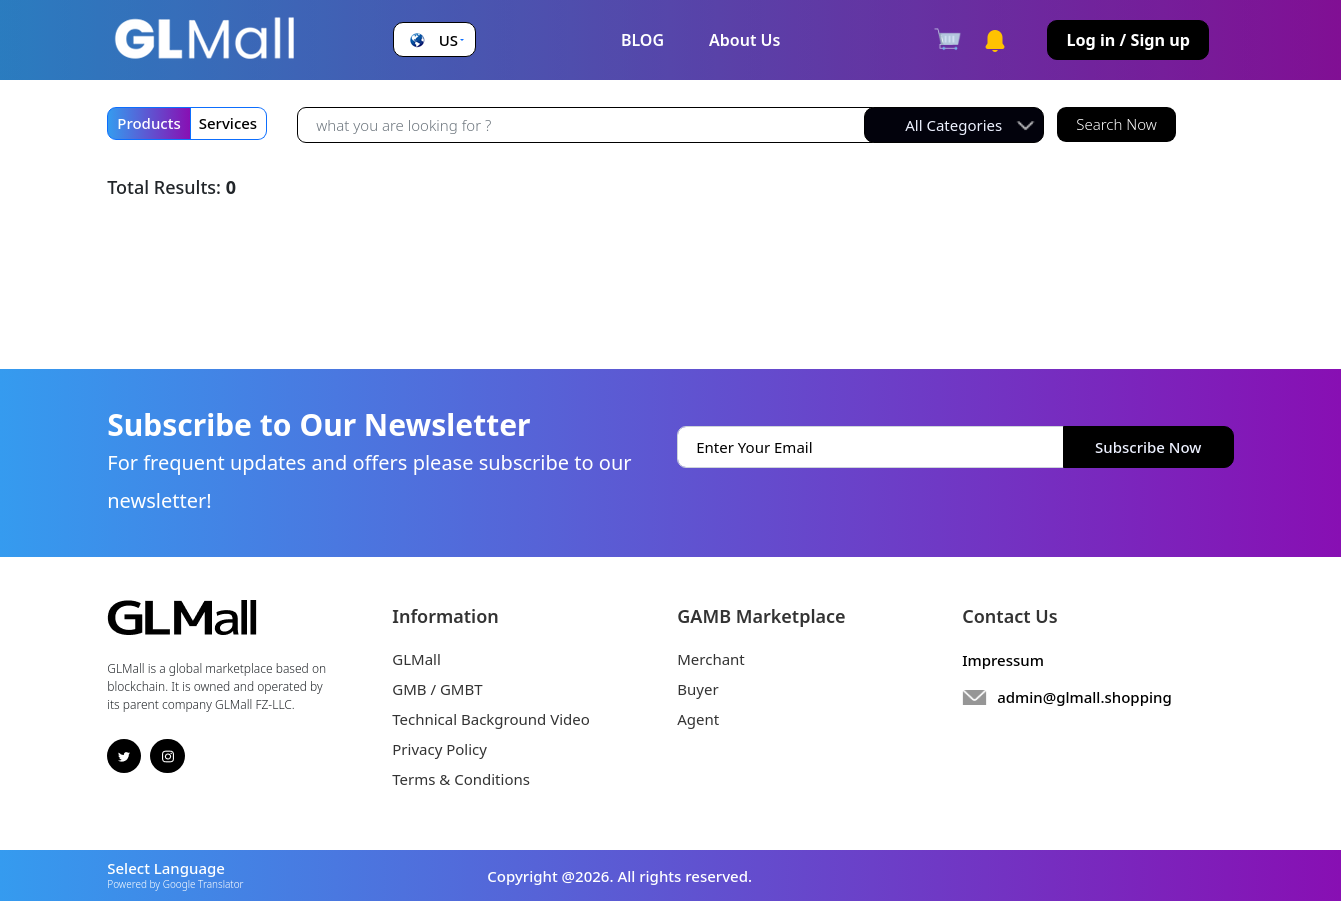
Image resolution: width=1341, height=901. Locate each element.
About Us (744, 40)
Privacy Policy (439, 749)
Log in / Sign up (1128, 40)
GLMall (416, 659)
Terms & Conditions (461, 779)
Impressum (1003, 660)
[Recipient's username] (585, 125)
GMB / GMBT (437, 689)
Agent (698, 719)
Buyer (697, 689)
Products (148, 123)
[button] (435, 40)
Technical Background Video (491, 719)
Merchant (711, 659)
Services (228, 123)
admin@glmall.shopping (1084, 697)
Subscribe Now (1148, 447)
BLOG (642, 40)
